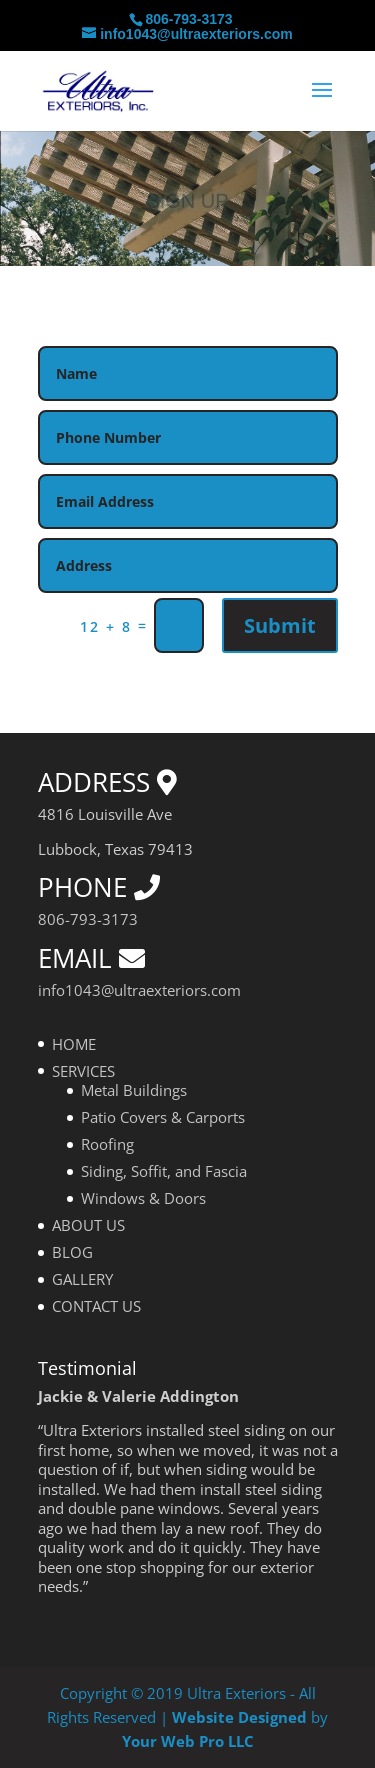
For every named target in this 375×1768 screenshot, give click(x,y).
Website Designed (239, 1717)
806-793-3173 (188, 19)
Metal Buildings (134, 1090)
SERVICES (83, 1071)
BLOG (72, 1252)
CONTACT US (96, 1306)
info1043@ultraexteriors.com (139, 990)
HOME (74, 1044)
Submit (280, 625)
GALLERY (82, 1279)
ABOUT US (88, 1225)
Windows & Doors (143, 1198)
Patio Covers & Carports (163, 1117)
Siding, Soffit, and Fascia (164, 1171)
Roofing (107, 1144)
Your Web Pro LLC (188, 1741)
